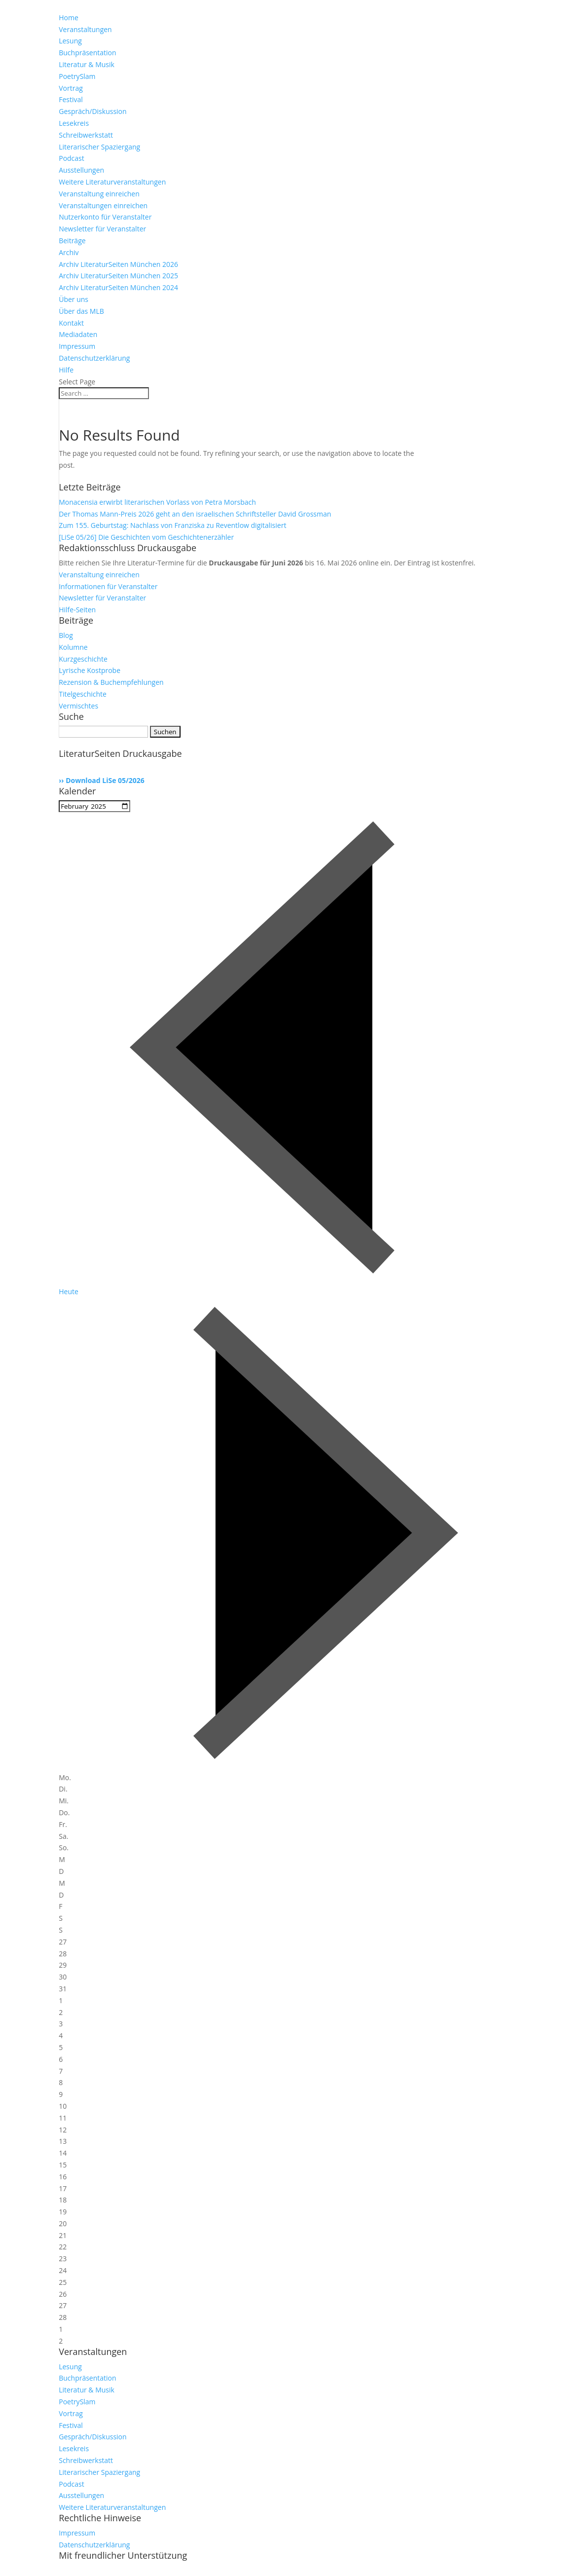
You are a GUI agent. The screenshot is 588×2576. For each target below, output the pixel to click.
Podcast (71, 158)
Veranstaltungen (85, 29)
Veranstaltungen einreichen (103, 205)
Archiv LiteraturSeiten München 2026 (118, 264)
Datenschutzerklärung (94, 358)
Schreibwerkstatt (86, 135)
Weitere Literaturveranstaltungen (112, 182)
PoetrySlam (77, 76)
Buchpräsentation (87, 52)
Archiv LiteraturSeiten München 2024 (118, 287)
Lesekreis (74, 123)
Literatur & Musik (86, 64)
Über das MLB (81, 311)
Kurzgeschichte (83, 659)
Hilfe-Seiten (77, 609)
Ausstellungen (81, 170)
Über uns (73, 299)
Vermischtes (78, 705)
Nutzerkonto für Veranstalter (105, 217)
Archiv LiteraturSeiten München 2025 (118, 275)
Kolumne (73, 647)
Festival (71, 99)
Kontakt (71, 323)
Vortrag (71, 88)
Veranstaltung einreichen (99, 193)
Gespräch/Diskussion (92, 111)
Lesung (70, 40)
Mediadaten (78, 334)
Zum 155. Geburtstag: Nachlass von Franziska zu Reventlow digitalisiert (172, 525)
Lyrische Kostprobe (89, 670)
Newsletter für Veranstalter (102, 228)
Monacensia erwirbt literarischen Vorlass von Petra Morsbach (157, 502)
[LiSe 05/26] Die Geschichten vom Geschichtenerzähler (146, 537)
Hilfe (66, 369)
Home (68, 17)
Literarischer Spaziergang (99, 146)
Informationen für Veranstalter (108, 586)
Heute (68, 1291)
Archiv (68, 252)
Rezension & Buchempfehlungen (111, 682)
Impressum (77, 346)
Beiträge (72, 240)
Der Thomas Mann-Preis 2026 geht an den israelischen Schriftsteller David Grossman (195, 514)
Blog (66, 635)
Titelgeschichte (83, 694)
